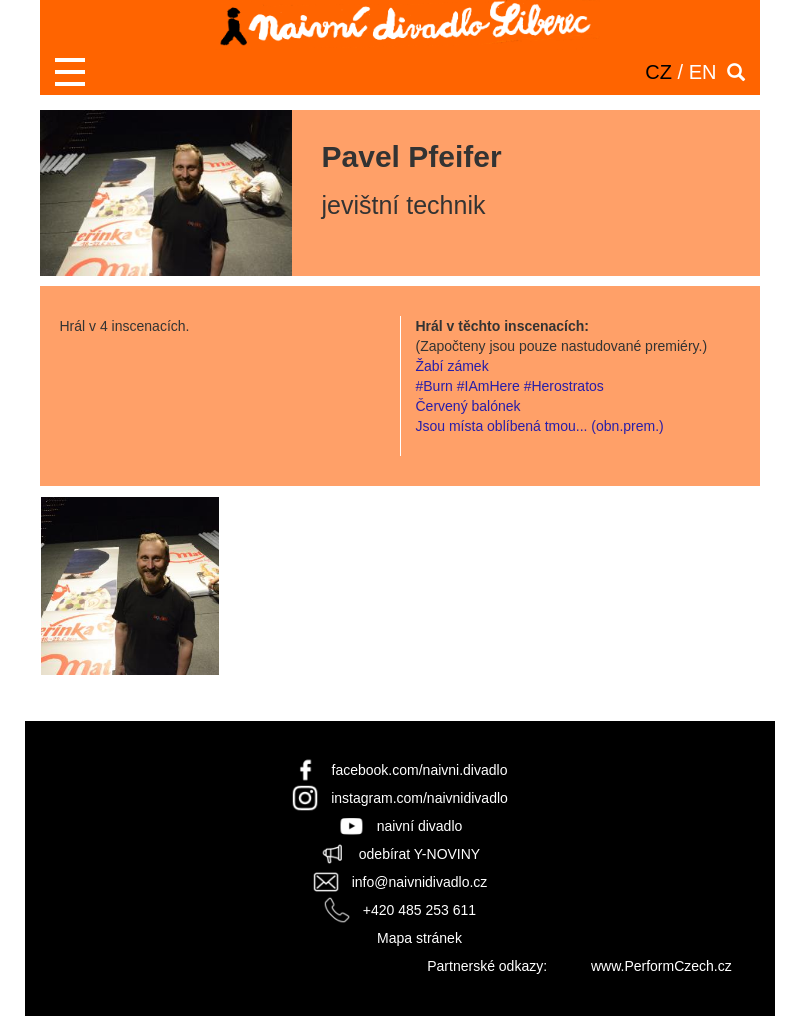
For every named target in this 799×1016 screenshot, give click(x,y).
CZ (658, 72)
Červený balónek (468, 406)
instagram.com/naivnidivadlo (419, 798)
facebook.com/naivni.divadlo (420, 770)
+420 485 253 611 (419, 910)
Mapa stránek (419, 938)
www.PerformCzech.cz (661, 966)
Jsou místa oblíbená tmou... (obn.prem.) (540, 426)
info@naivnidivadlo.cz (420, 882)
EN (703, 72)
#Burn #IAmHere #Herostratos (510, 386)
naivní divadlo (420, 826)
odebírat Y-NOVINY (419, 854)
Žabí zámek (452, 366)
